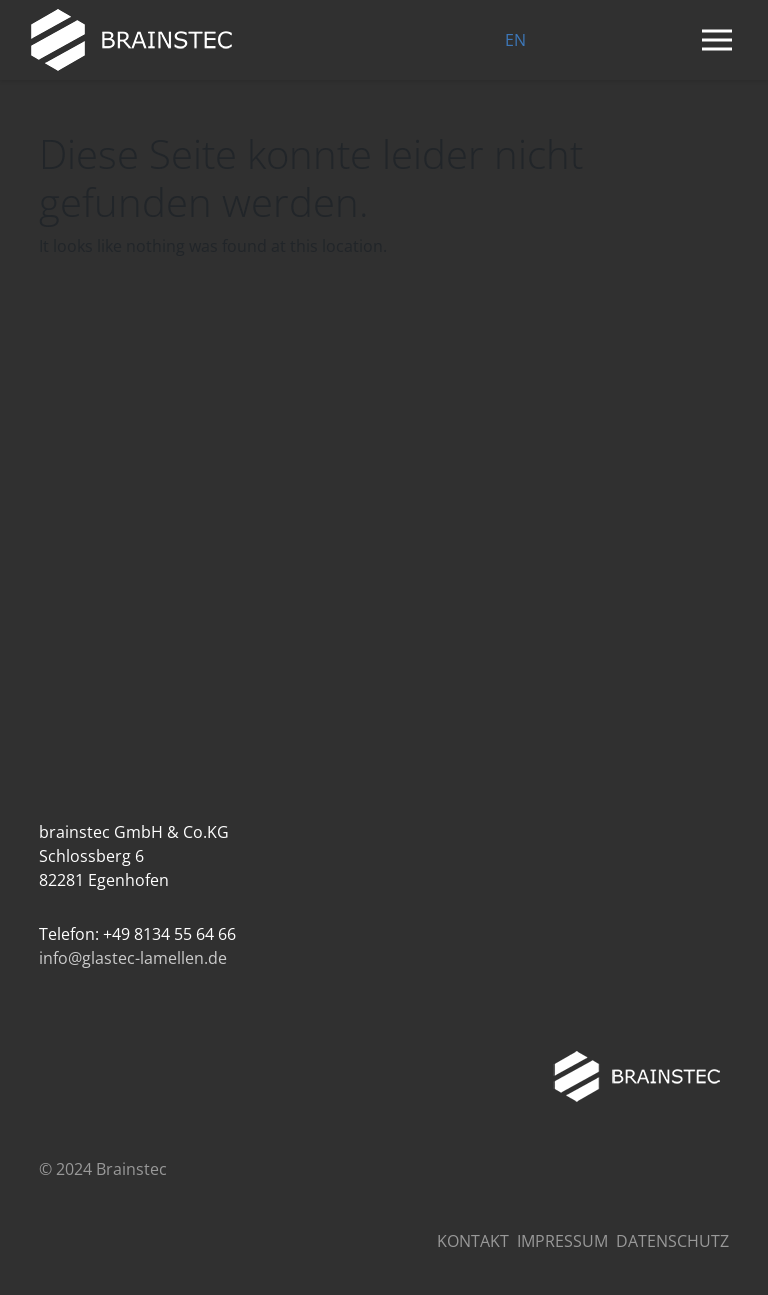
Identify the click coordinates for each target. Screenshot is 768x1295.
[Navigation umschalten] (717, 40)
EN (515, 40)
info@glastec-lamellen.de (133, 958)
